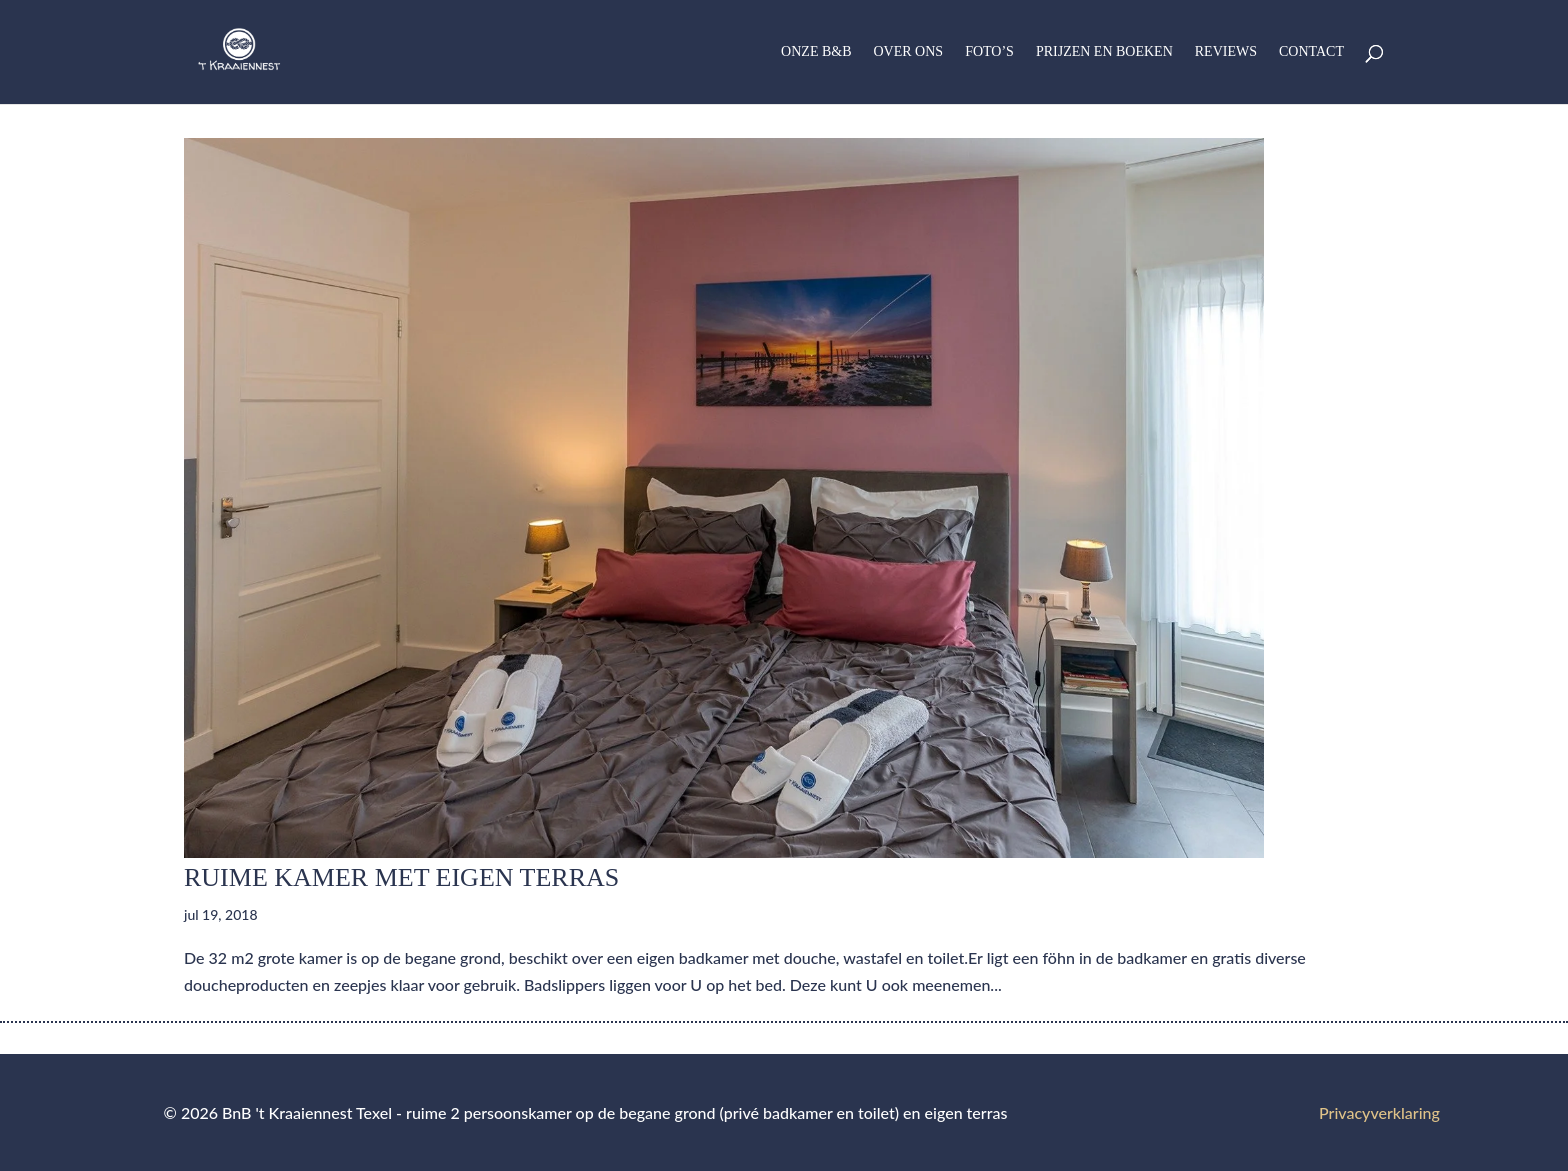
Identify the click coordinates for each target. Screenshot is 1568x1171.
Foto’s (989, 52)
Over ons (909, 52)
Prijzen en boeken (1104, 52)
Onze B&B (816, 52)
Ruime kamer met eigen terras (401, 877)
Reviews (1226, 52)
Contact (1311, 52)
